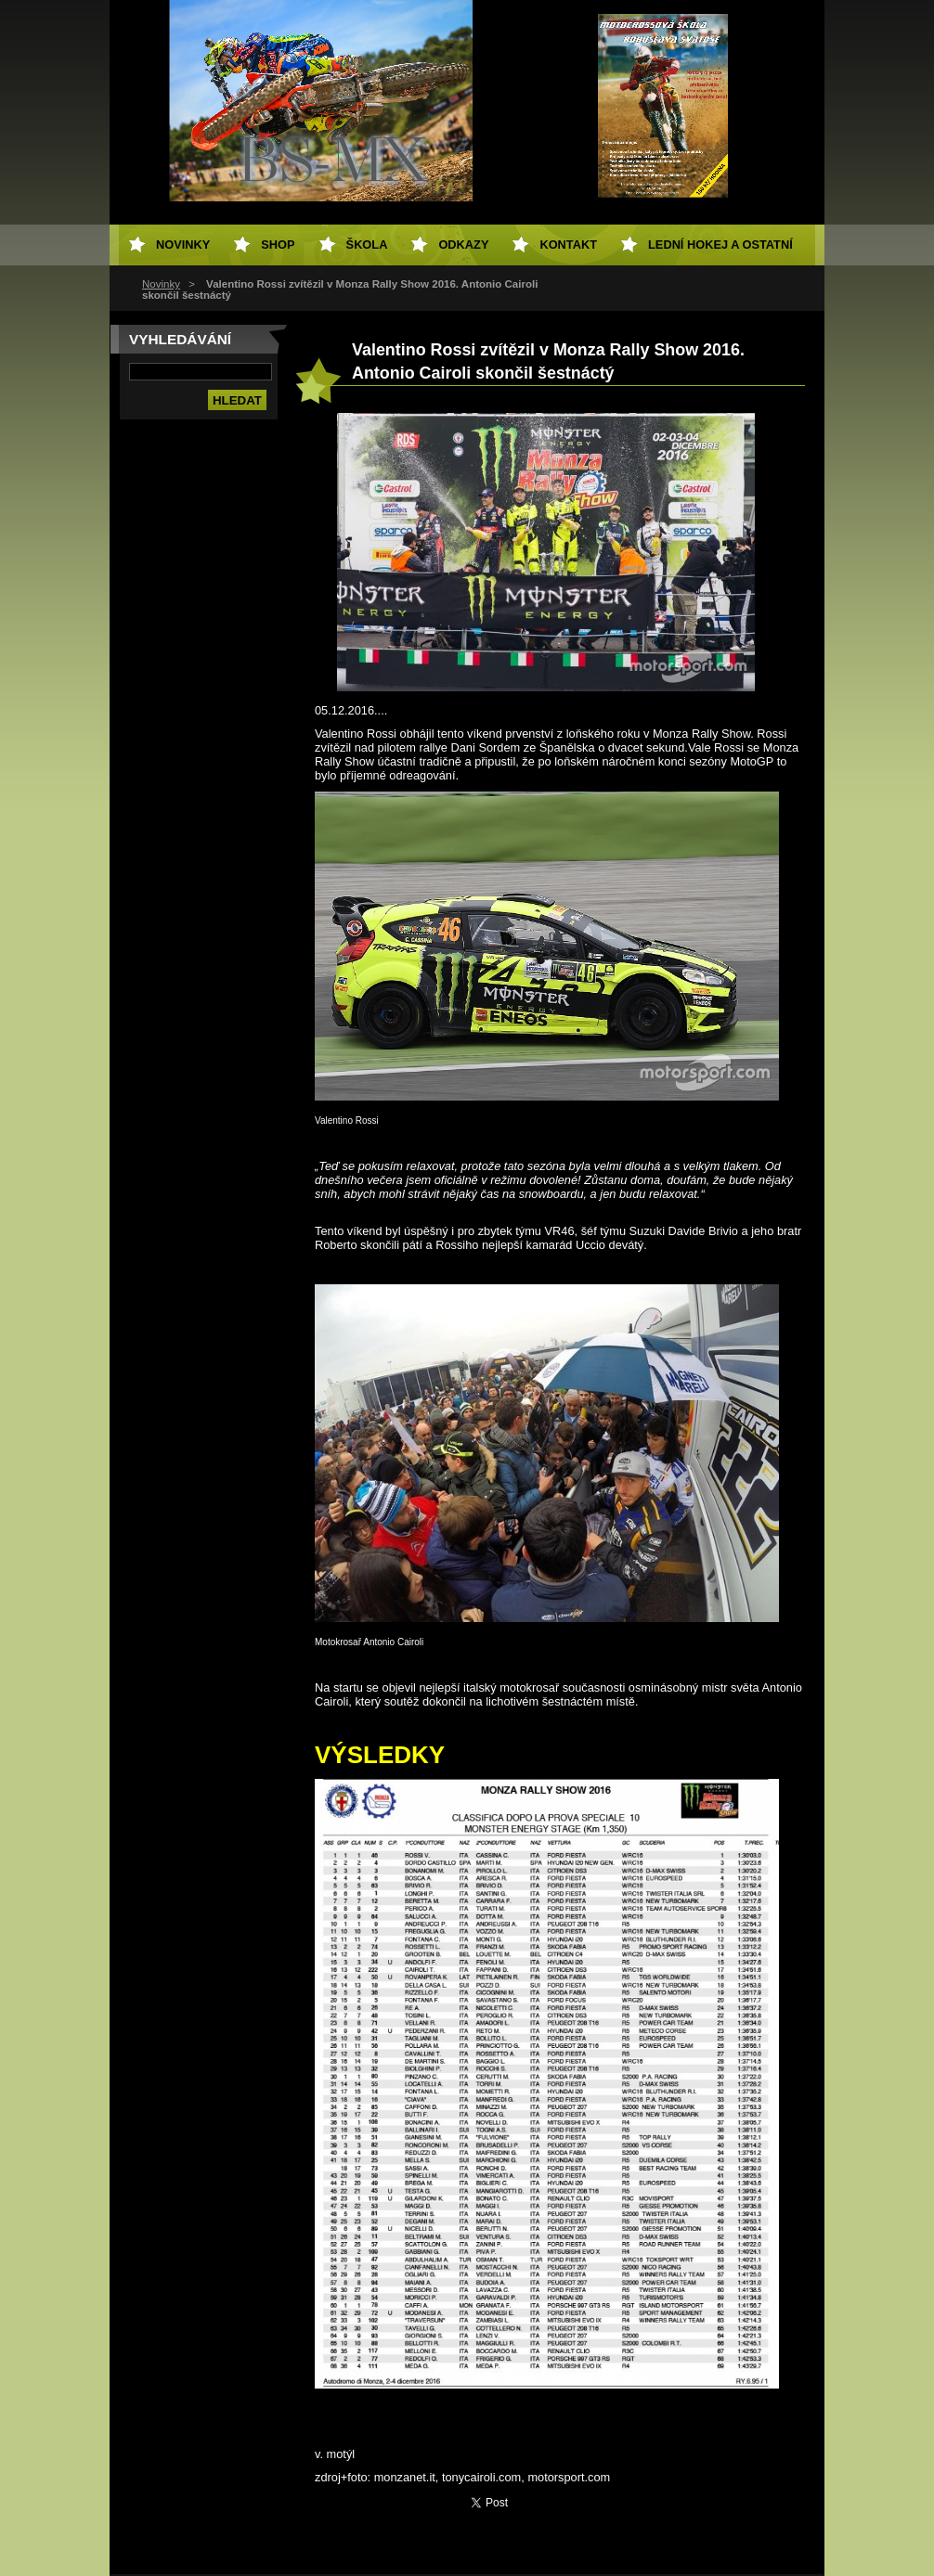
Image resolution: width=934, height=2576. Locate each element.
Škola (367, 244)
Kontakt (568, 244)
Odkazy (463, 244)
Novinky (161, 284)
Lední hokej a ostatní (720, 244)
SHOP (277, 244)
